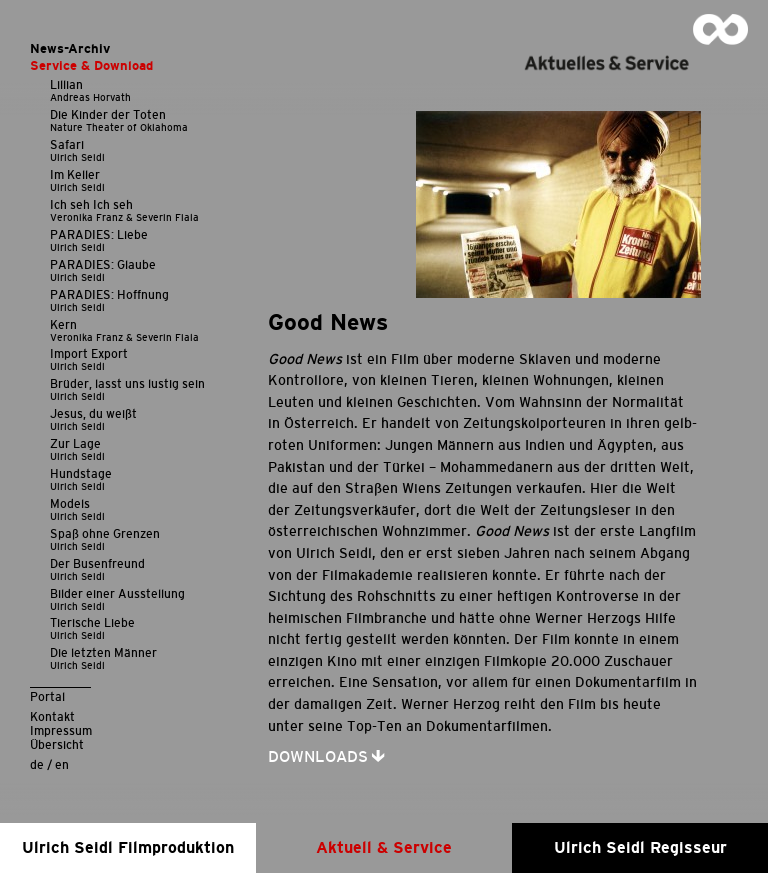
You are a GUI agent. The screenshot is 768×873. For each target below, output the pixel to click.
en (62, 764)
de (37, 764)
